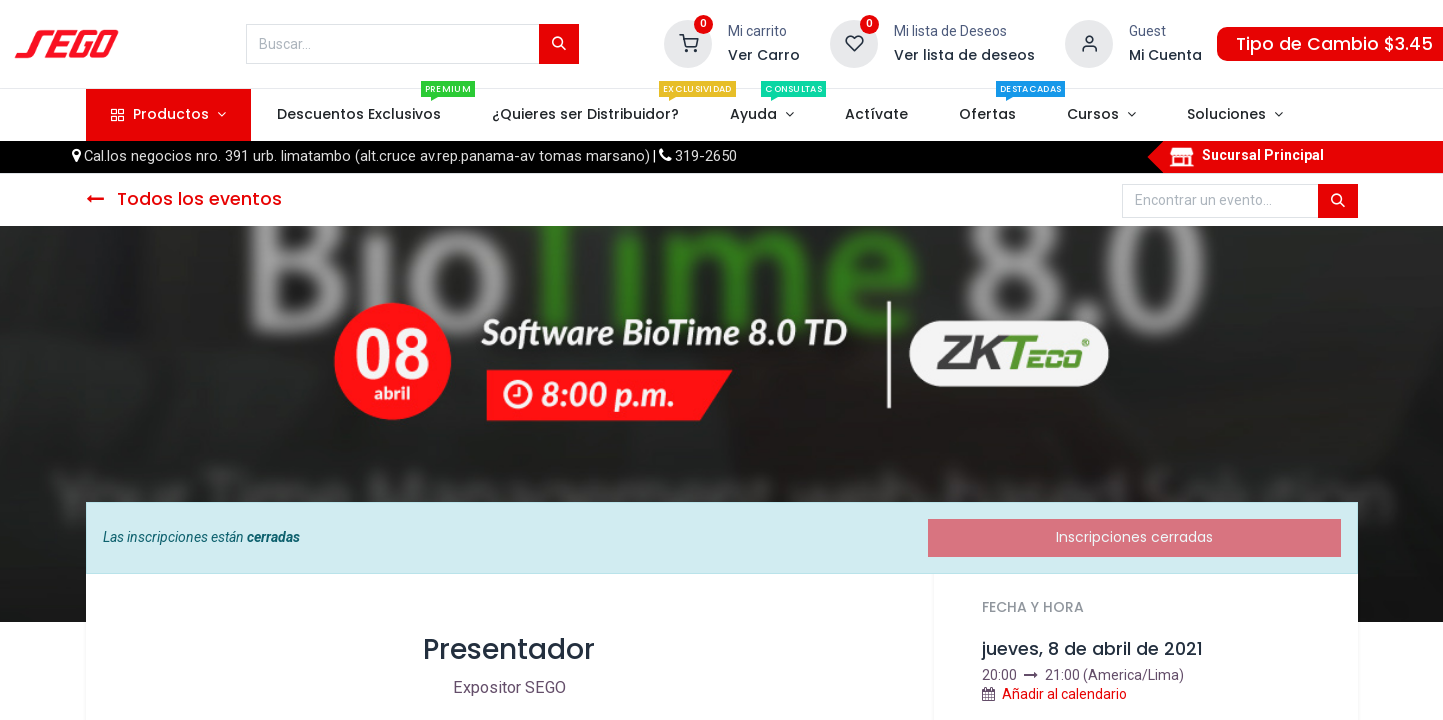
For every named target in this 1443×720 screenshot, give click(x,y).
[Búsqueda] (559, 44)
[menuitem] (358, 115)
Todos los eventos (184, 199)
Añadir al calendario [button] (1064, 694)
